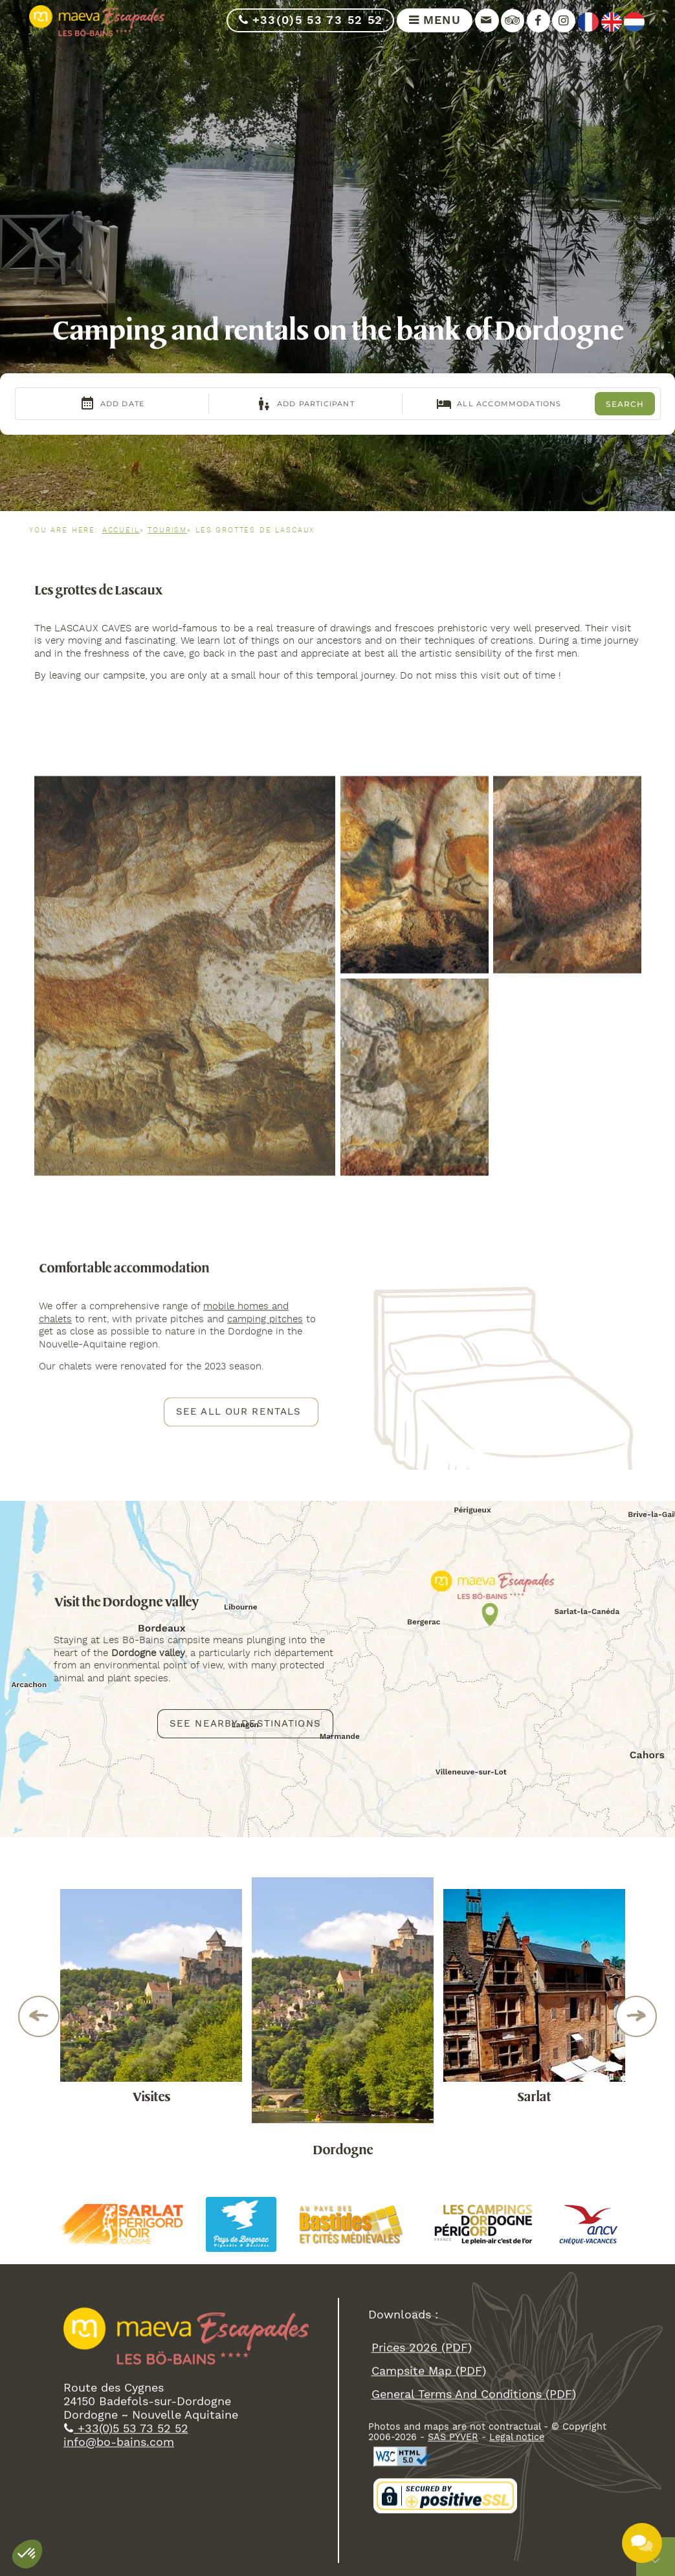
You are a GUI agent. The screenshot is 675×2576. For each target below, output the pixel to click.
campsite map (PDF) (428, 2466)
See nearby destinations (244, 1783)
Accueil (121, 530)
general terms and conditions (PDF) (473, 2489)
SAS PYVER (453, 2532)
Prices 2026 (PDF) (421, 2443)
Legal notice (516, 2532)
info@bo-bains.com (118, 2537)
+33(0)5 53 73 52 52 (310, 20)
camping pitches (265, 1388)
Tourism (167, 530)
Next (636, 2016)
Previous (39, 2016)
